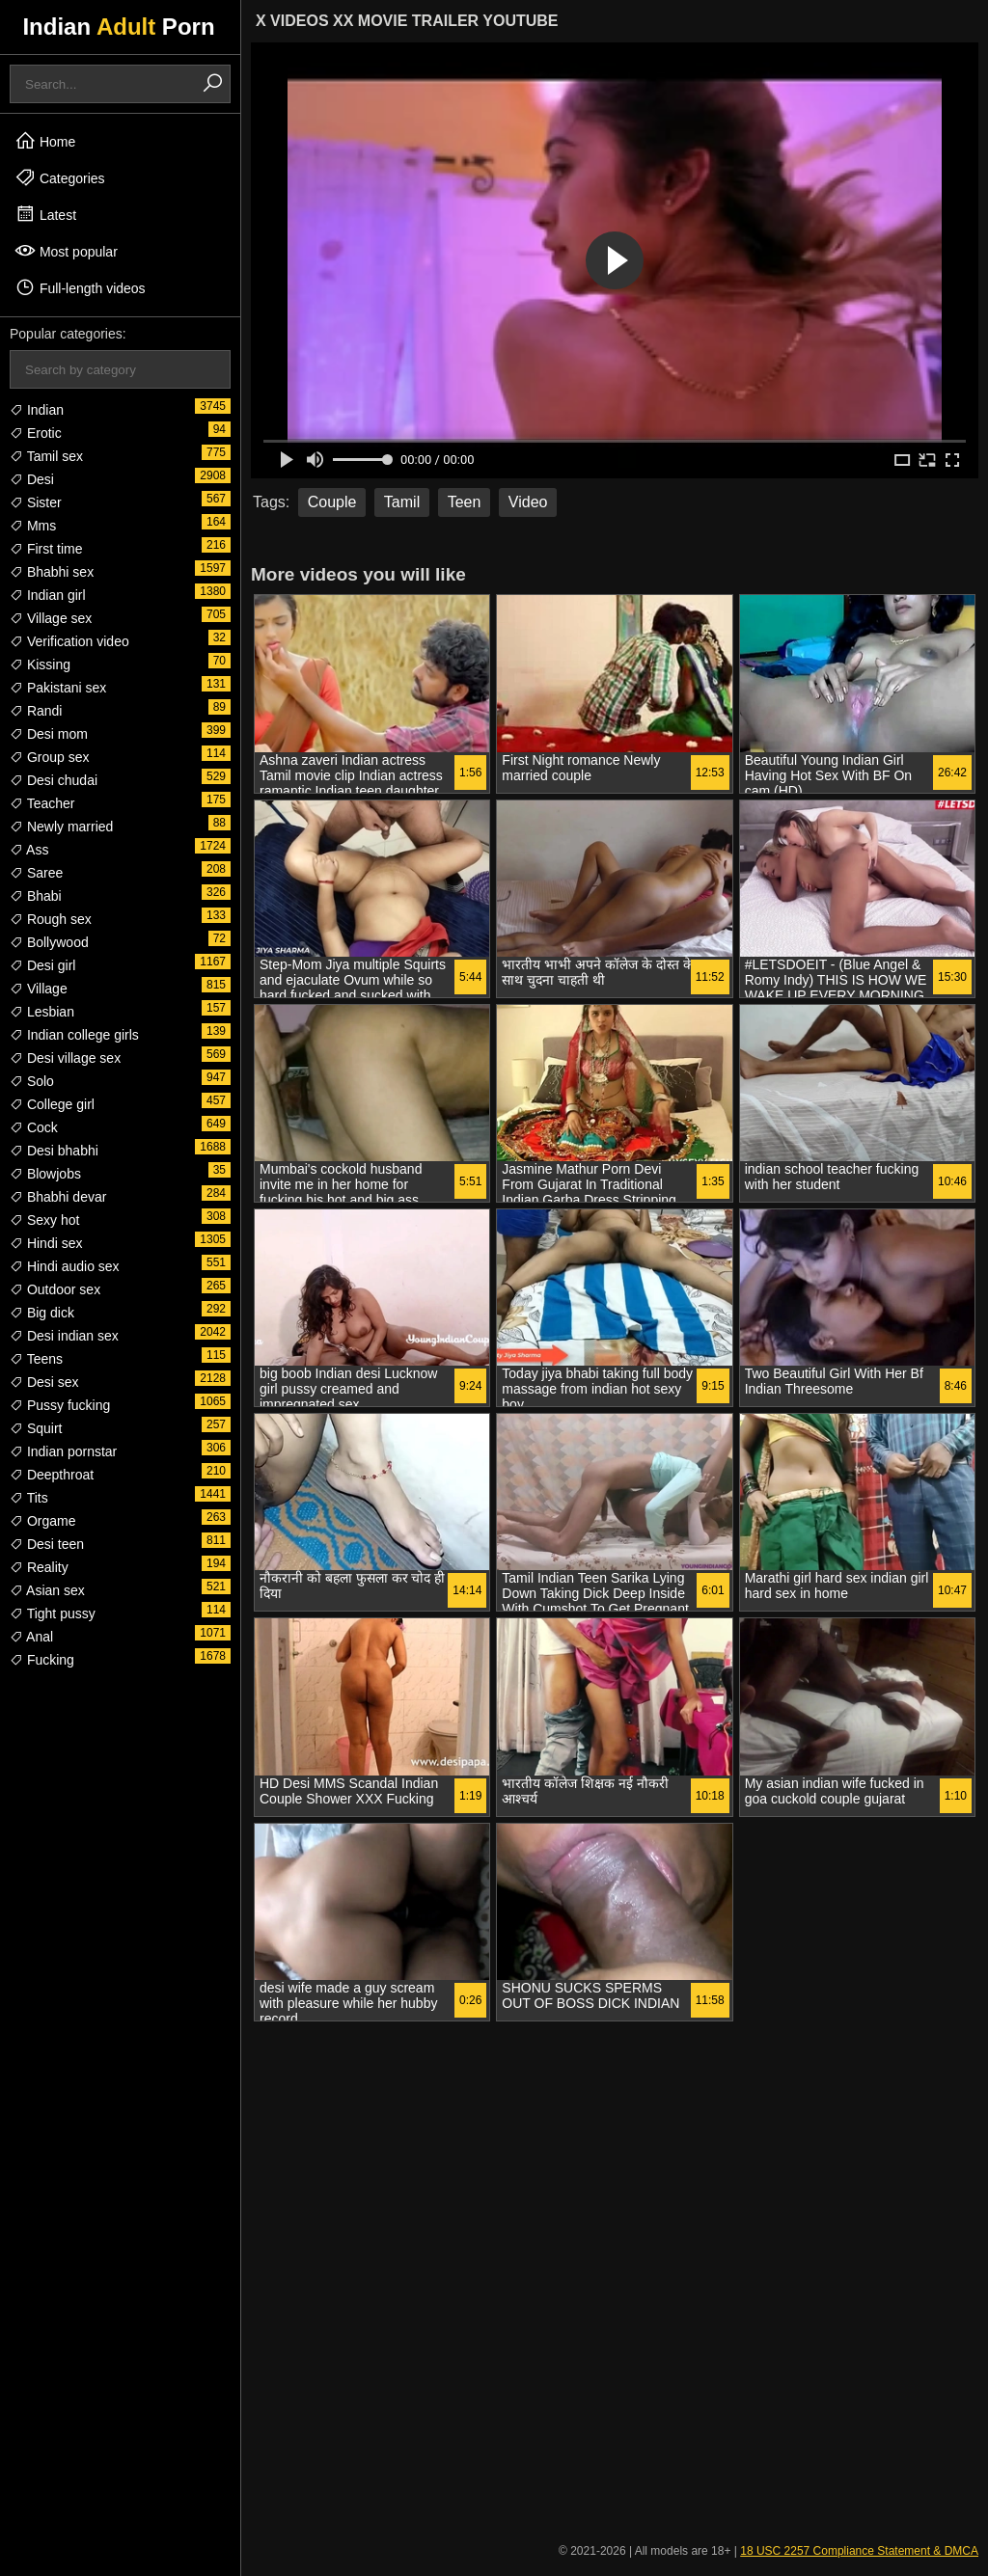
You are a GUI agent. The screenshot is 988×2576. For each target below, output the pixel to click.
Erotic (36, 433)
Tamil (402, 502)
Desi (32, 479)
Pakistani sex (58, 687)
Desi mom (49, 734)
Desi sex (44, 1382)
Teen (464, 502)
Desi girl (42, 965)
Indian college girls (74, 1035)
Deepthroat (52, 1474)
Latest (45, 214)
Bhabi (36, 896)
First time (46, 548)
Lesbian (42, 1011)
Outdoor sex (55, 1289)
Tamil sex (46, 456)
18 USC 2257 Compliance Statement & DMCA (859, 2551)
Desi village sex (65, 1058)
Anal (31, 1636)
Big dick (42, 1312)
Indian (37, 410)
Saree (36, 873)
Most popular (66, 250)
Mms (33, 525)
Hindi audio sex (65, 1266)
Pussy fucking (60, 1405)
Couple (332, 502)
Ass (29, 849)
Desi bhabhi (54, 1150)
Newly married (61, 826)
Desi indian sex (64, 1335)
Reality (39, 1567)
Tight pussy (53, 1613)
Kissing (40, 664)
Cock (34, 1127)
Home (44, 140)
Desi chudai (53, 780)
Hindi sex (46, 1243)
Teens (36, 1359)
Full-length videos (80, 287)
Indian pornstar (63, 1451)
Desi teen (47, 1544)
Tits (29, 1497)
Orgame (42, 1521)
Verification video (69, 641)
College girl (52, 1104)
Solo (32, 1081)
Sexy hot (44, 1220)
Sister (36, 502)
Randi (36, 711)
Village (39, 988)
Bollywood (49, 942)
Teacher (42, 803)
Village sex (51, 618)
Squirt (36, 1428)
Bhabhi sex (52, 572)
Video (528, 502)
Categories (59, 177)
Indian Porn (118, 27)
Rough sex (51, 919)
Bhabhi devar (58, 1197)
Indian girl (48, 595)
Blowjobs (45, 1173)
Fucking (42, 1660)
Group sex (49, 757)
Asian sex (47, 1590)
